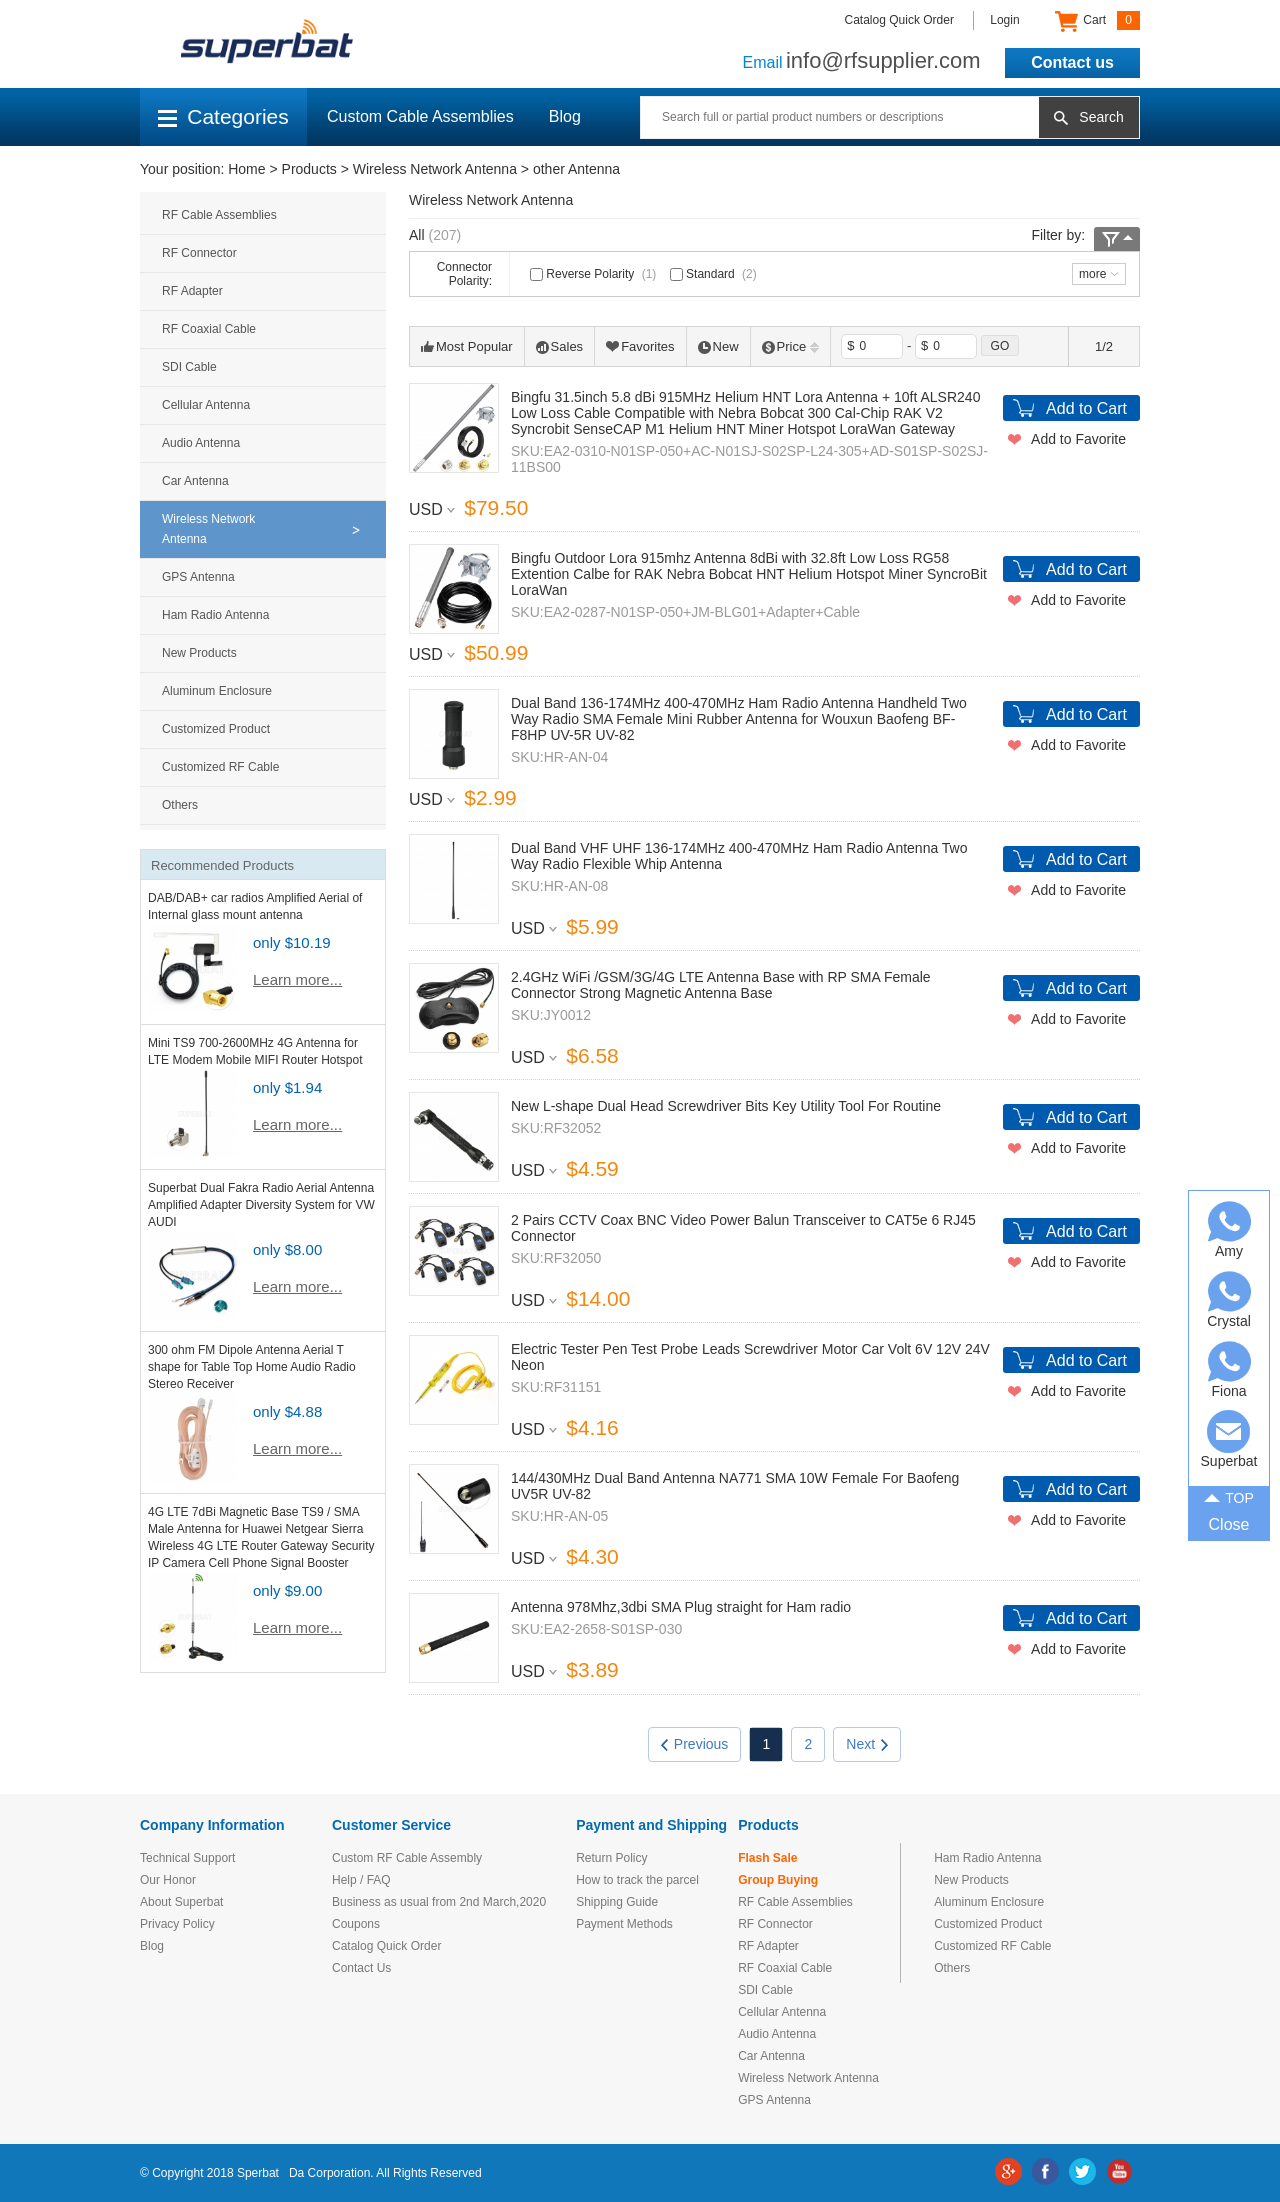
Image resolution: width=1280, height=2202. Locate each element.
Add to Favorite (1078, 439)
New (718, 346)
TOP (1229, 1497)
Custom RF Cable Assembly (407, 1858)
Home (246, 169)
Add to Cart (1086, 408)
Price (791, 346)
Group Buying (778, 1880)
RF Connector (199, 253)
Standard (715, 274)
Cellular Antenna (206, 405)
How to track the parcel (637, 1880)
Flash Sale (767, 1858)
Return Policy (611, 1858)
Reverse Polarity (595, 274)
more (1092, 274)
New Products (199, 653)
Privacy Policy (177, 1924)
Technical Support (187, 1858)
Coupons (356, 1924)
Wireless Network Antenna (435, 169)
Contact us (1072, 62)
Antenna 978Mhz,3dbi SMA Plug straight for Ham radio (681, 1607)
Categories (223, 116)
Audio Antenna (201, 443)
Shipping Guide (617, 1902)
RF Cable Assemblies (219, 215)
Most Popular (467, 346)
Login (1004, 20)
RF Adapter (192, 291)
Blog (565, 116)
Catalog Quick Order (899, 20)
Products (309, 169)
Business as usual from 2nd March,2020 (439, 1902)
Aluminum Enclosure (217, 691)
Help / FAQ (361, 1880)
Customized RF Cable (220, 767)
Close (1229, 1524)
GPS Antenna (198, 577)
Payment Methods (624, 1924)
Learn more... (297, 979)
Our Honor (168, 1880)
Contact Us (361, 1968)
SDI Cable (189, 367)
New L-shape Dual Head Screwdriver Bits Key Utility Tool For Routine (726, 1106)
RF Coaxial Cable (209, 329)
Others (180, 805)
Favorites (640, 346)
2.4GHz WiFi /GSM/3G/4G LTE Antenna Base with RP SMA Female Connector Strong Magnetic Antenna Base (721, 985)
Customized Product (216, 729)
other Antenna (576, 169)
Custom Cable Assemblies (420, 116)
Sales (560, 346)
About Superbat (181, 1902)
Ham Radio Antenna (215, 615)
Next (867, 1744)
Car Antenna (195, 481)
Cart (1097, 21)
